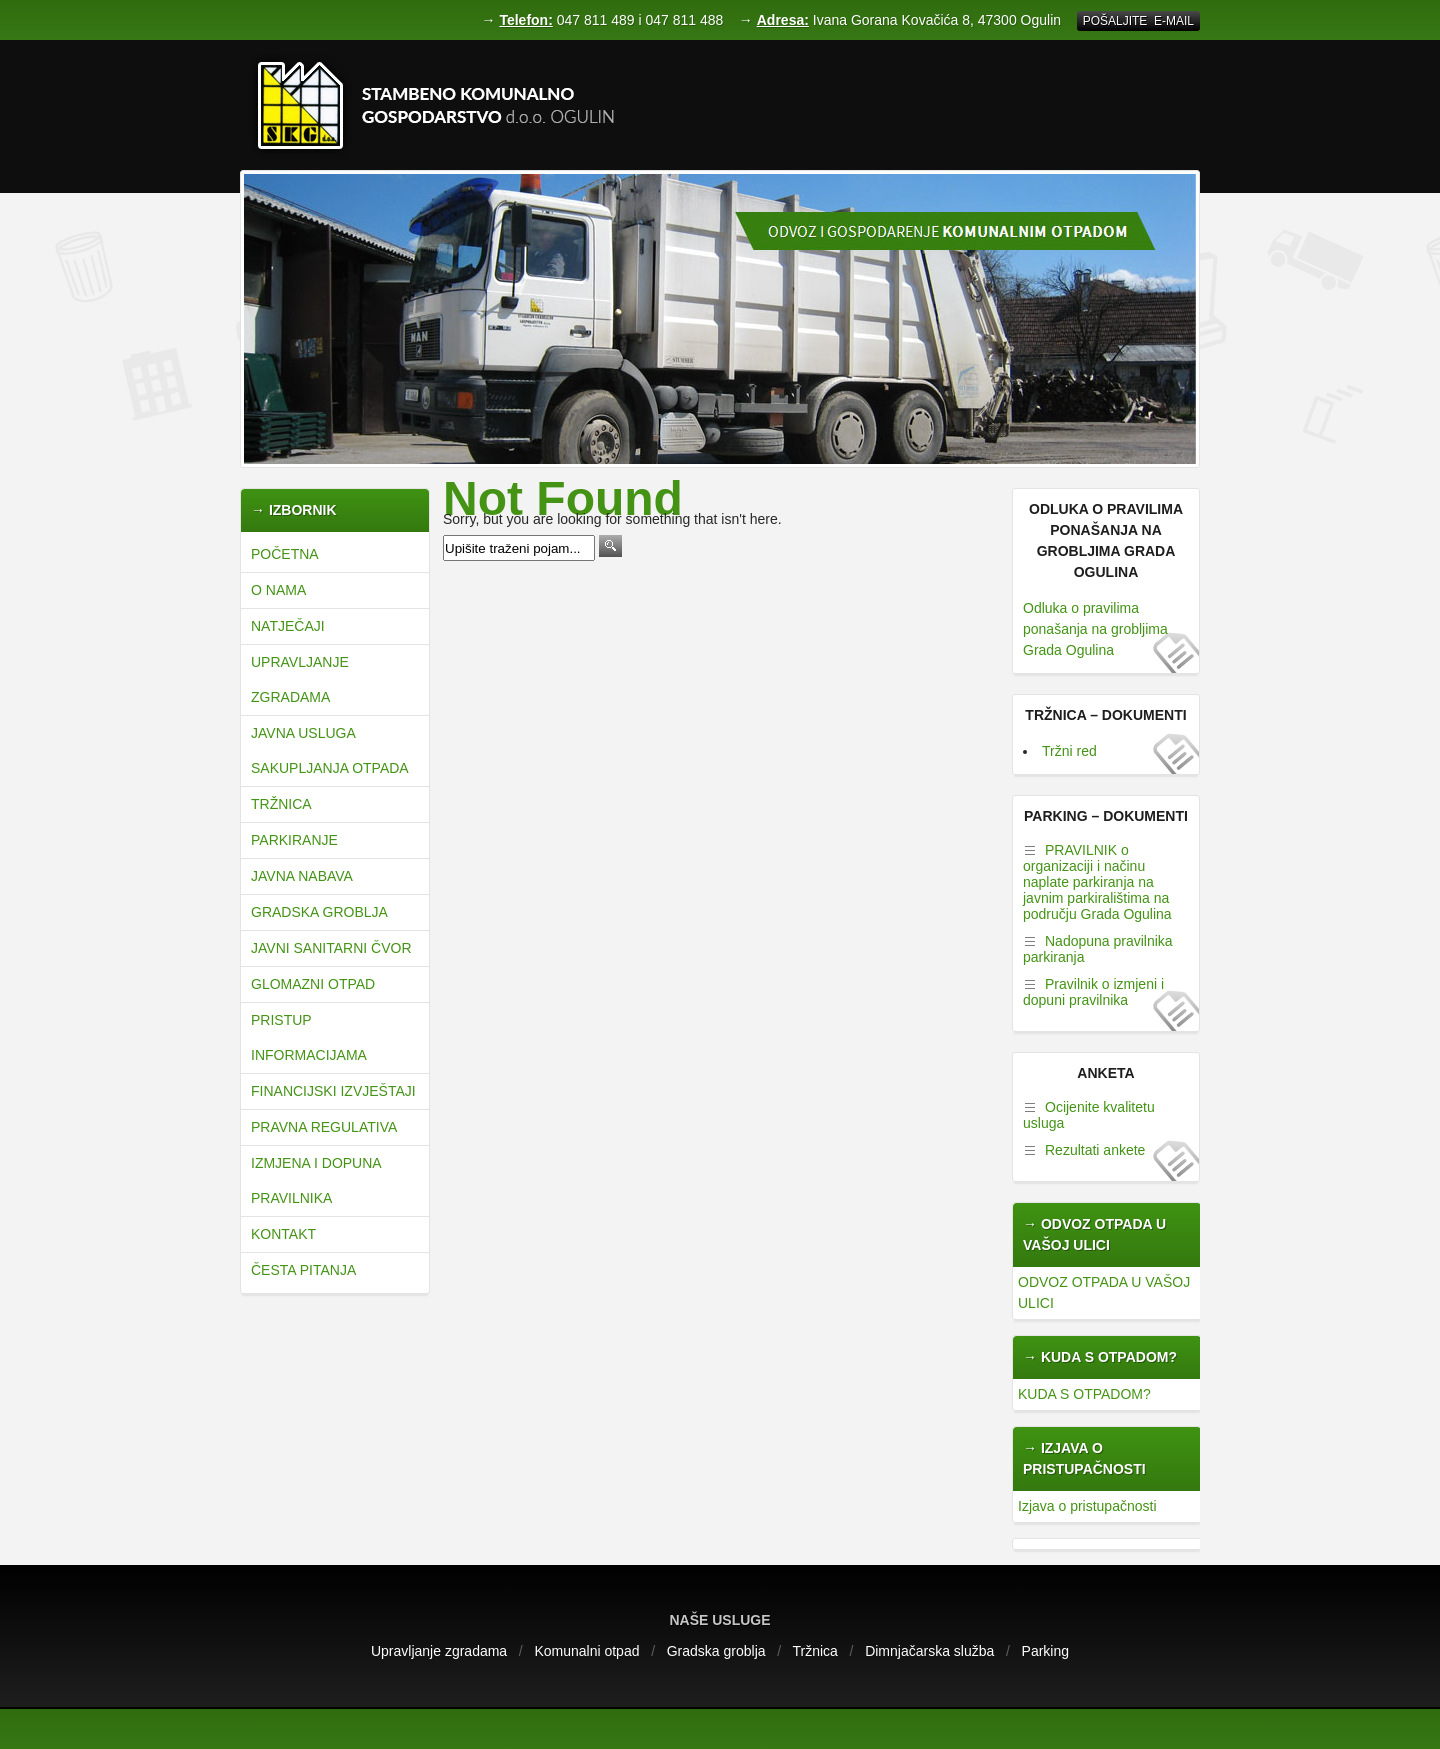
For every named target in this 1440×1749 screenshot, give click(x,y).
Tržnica (281, 804)
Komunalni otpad (586, 1651)
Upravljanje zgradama (300, 679)
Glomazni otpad (313, 984)
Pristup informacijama (309, 1037)
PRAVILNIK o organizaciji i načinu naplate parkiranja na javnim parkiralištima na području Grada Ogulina (1097, 882)
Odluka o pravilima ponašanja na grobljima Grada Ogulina (1095, 629)
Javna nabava (302, 876)
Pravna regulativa (324, 1127)
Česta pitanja (303, 1270)
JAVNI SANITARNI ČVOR (331, 948)
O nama (278, 590)
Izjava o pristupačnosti (1087, 1506)
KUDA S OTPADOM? (1084, 1394)
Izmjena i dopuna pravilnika (316, 1180)
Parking (1045, 1651)
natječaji (288, 626)
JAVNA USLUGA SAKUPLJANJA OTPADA (330, 750)
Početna (285, 554)
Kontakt (283, 1234)
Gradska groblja (319, 912)
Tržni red (1069, 751)
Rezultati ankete (1095, 1150)
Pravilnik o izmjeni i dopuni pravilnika (1093, 992)
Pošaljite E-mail (1138, 21)
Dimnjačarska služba (929, 1651)
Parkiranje (294, 840)
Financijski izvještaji (333, 1091)
